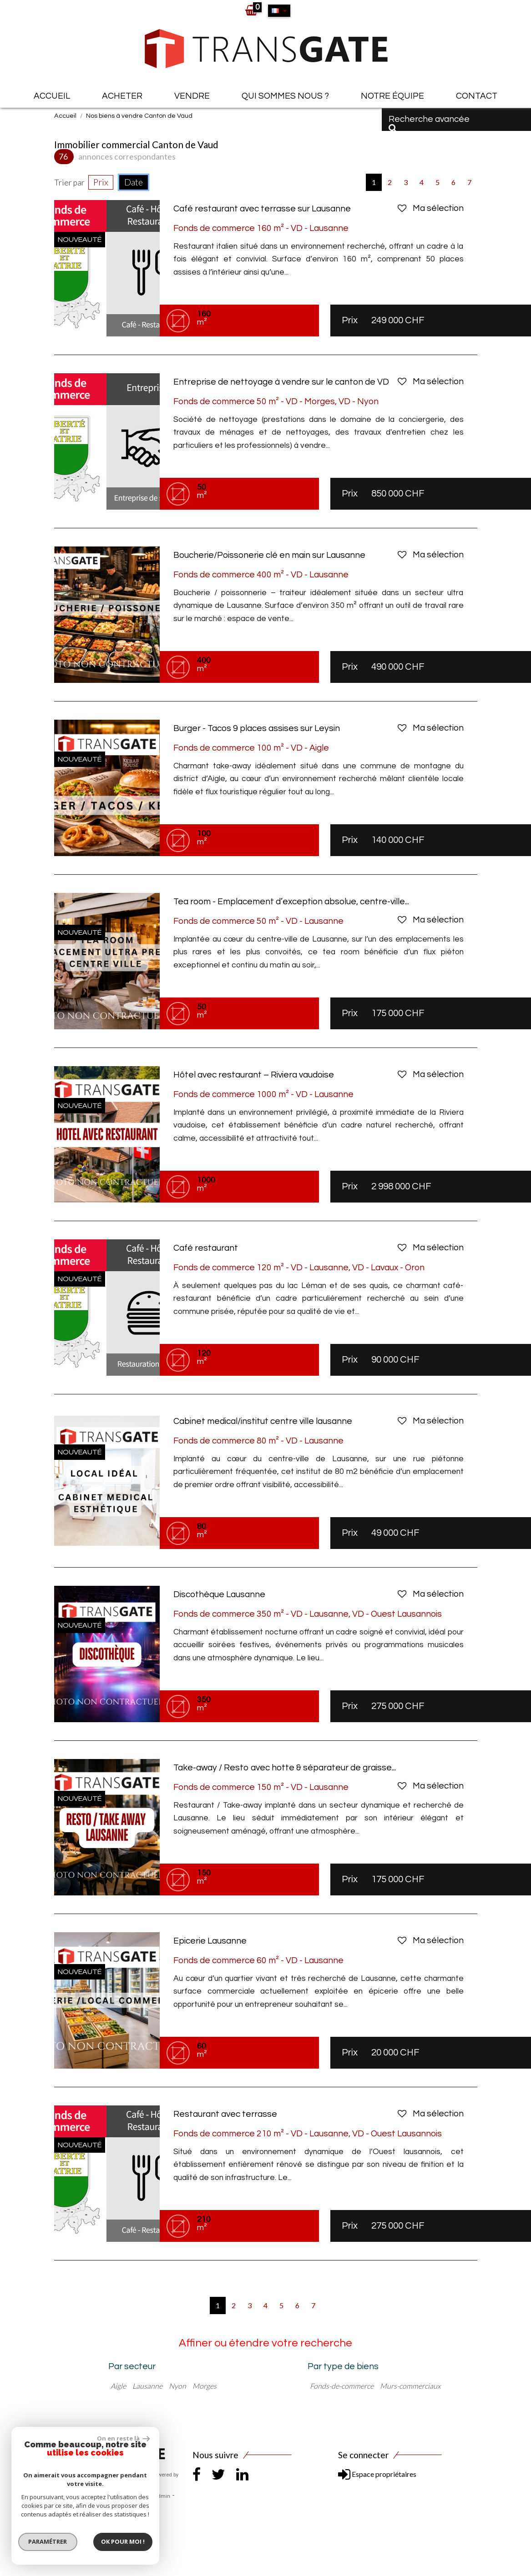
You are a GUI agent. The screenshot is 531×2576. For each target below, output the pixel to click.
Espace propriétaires (377, 2474)
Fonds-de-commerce (342, 2385)
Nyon (177, 2385)
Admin (162, 2496)
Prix (100, 182)
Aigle (118, 2385)
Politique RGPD (128, 2507)
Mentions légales (108, 2496)
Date (133, 182)
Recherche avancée (429, 123)
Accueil (52, 95)
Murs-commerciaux (410, 2385)
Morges (204, 2385)
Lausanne (147, 2385)
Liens (141, 2496)
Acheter (122, 95)
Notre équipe (392, 95)
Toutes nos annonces (79, 2507)
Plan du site (68, 2496)
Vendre (192, 95)
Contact (476, 95)
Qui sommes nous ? (285, 95)
